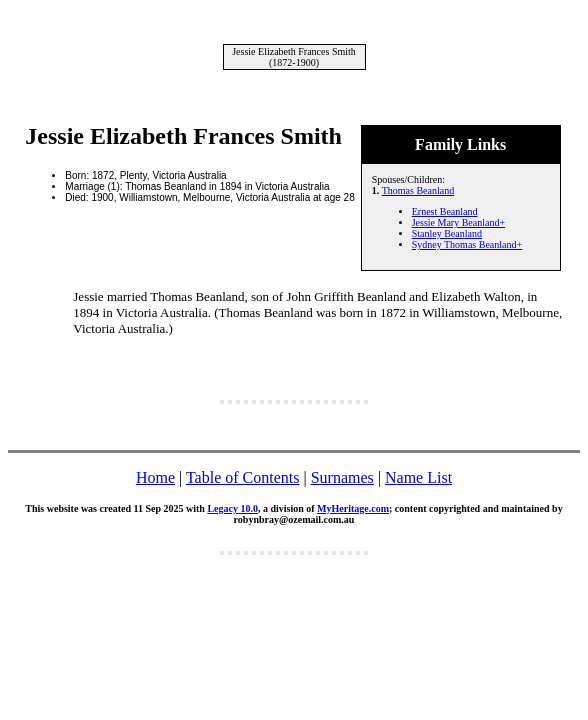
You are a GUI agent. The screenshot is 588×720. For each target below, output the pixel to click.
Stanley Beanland (447, 233)
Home (155, 477)
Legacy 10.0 (232, 508)
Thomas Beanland (418, 190)
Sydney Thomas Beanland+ (467, 244)
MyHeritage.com (353, 508)
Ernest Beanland (445, 211)
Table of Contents (243, 477)
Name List (418, 477)
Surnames (342, 477)
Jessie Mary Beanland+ (458, 222)
